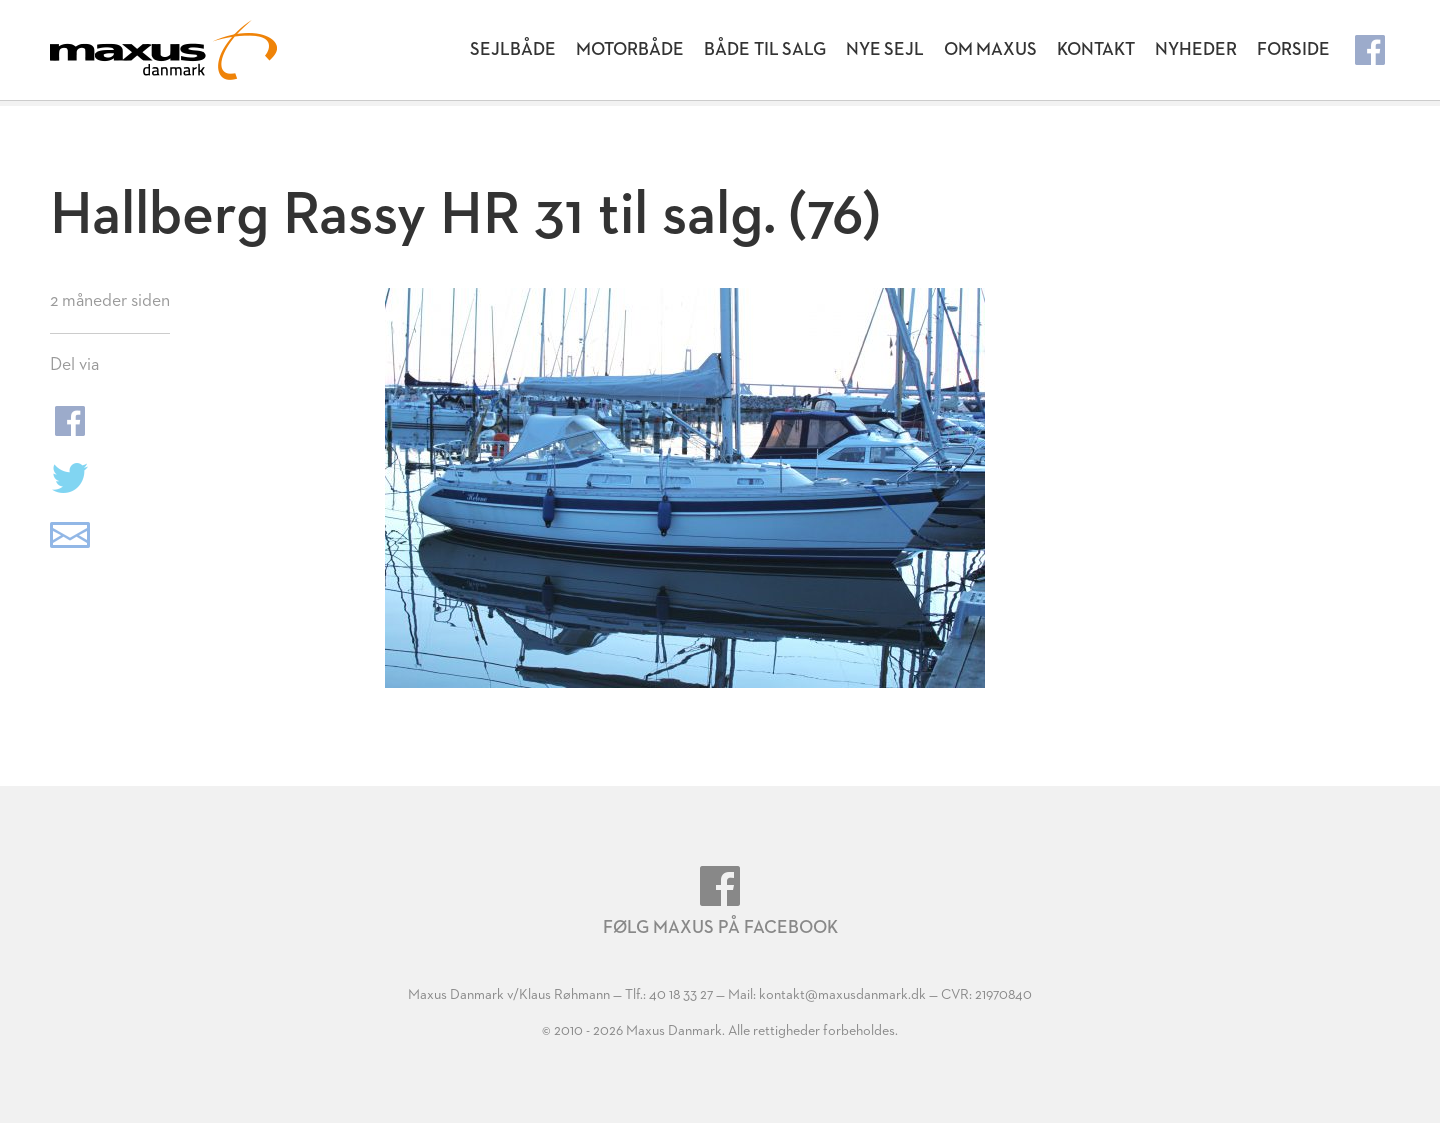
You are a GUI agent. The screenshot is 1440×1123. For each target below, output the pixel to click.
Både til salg (765, 50)
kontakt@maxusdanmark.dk (842, 995)
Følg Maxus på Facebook (720, 901)
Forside (1293, 50)
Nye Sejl (885, 50)
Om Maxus (990, 50)
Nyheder (1196, 50)
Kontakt (1096, 50)
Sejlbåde (513, 50)
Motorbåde (630, 50)
